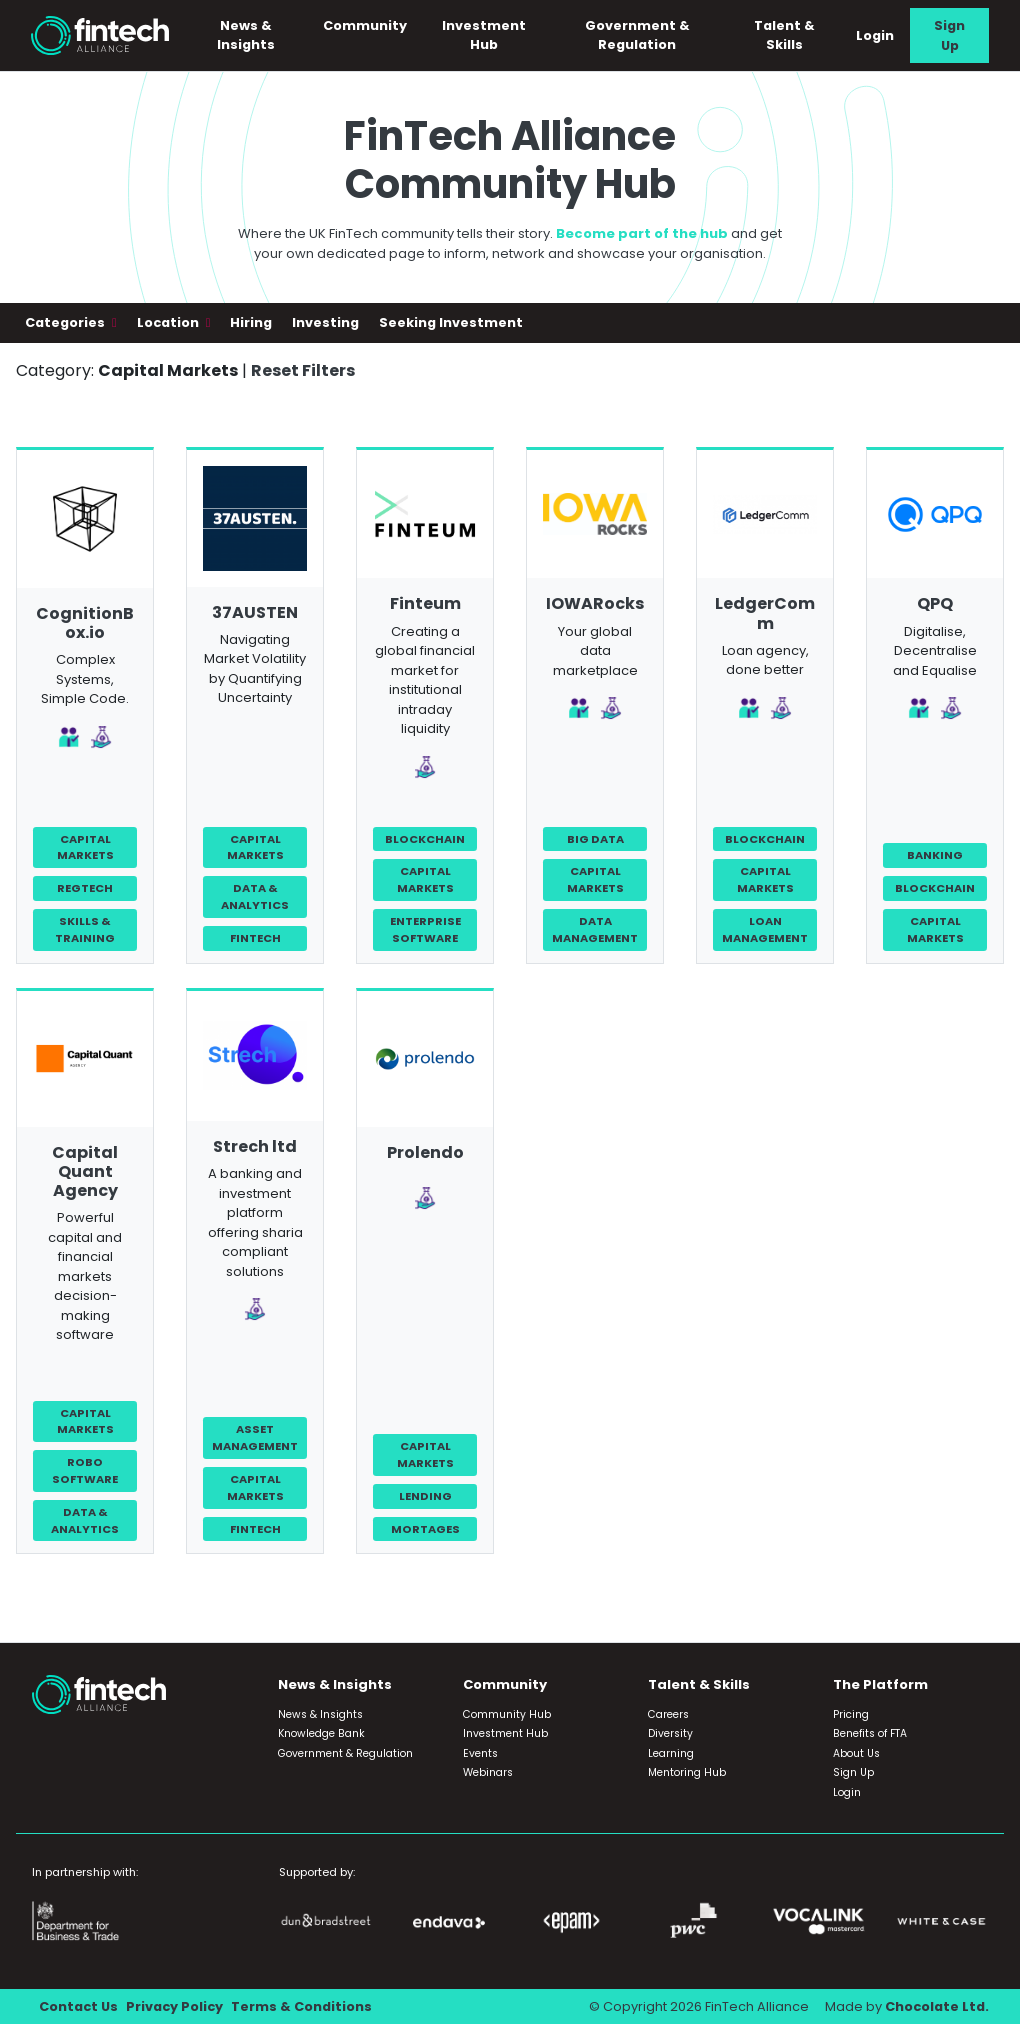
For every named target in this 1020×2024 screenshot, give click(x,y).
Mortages (425, 1529)
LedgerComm (765, 613)
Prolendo (425, 1152)
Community (365, 25)
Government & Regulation (637, 35)
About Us (856, 1753)
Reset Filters (303, 370)
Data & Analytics (255, 896)
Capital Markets (85, 847)
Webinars (488, 1772)
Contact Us (78, 2006)
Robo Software (85, 1470)
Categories (66, 322)
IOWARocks (595, 603)
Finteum (425, 603)
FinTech (255, 938)
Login (875, 35)
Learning (671, 1753)
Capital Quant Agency (85, 1171)
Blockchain (425, 839)
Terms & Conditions (301, 2006)
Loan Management (765, 929)
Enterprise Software (425, 929)
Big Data (595, 839)
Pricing (851, 1714)
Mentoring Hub (687, 1772)
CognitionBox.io (85, 623)
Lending (425, 1496)
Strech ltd (255, 1146)
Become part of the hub (642, 233)
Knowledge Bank (321, 1733)
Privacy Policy (174, 2006)
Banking (935, 855)
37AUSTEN (255, 612)
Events (480, 1753)
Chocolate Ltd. (937, 2006)
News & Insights (246, 35)
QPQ (935, 603)
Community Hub (507, 1714)
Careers (668, 1714)
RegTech (85, 888)
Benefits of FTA (870, 1733)
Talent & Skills (784, 35)
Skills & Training (85, 929)
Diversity (670, 1733)
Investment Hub (484, 35)
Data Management (595, 929)
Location (169, 322)
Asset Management (255, 1437)
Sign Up (949, 35)
